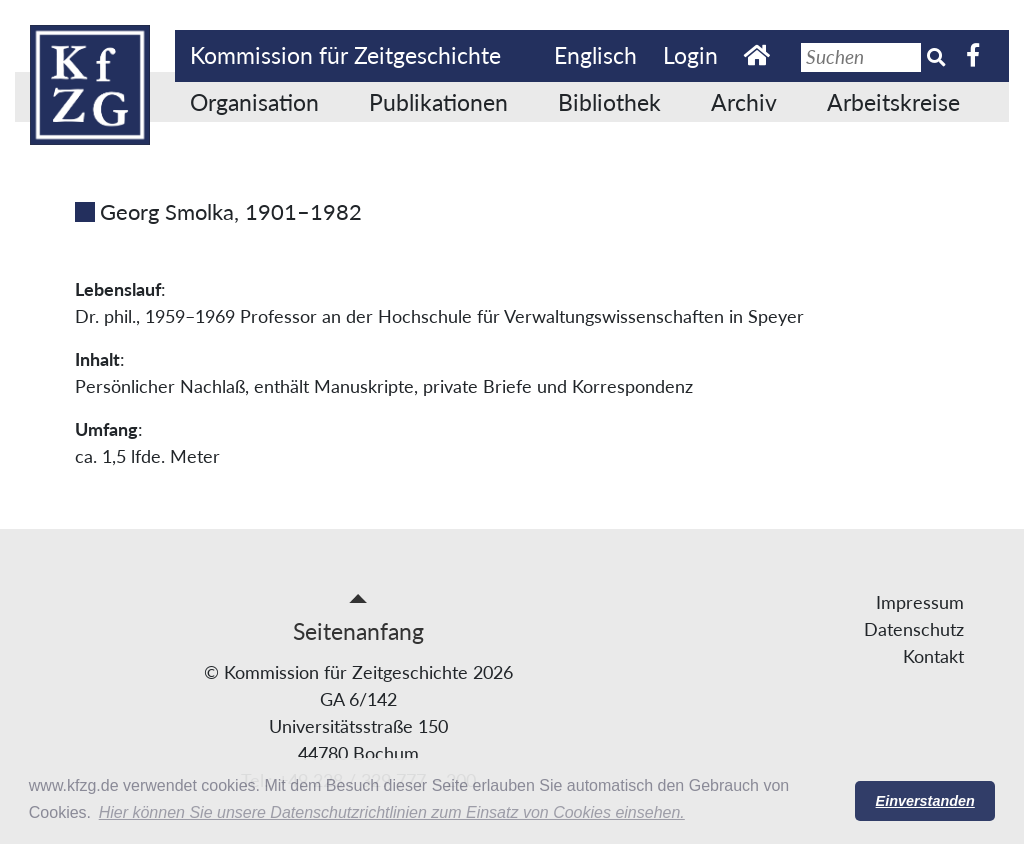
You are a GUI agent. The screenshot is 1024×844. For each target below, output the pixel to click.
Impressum (920, 602)
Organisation (254, 102)
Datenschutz (914, 629)
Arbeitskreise (893, 102)
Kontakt (933, 656)
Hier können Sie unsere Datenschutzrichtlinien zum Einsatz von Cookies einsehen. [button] (392, 812)
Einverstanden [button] (925, 801)
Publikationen (438, 102)
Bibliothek (609, 102)
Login (690, 55)
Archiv (744, 102)
